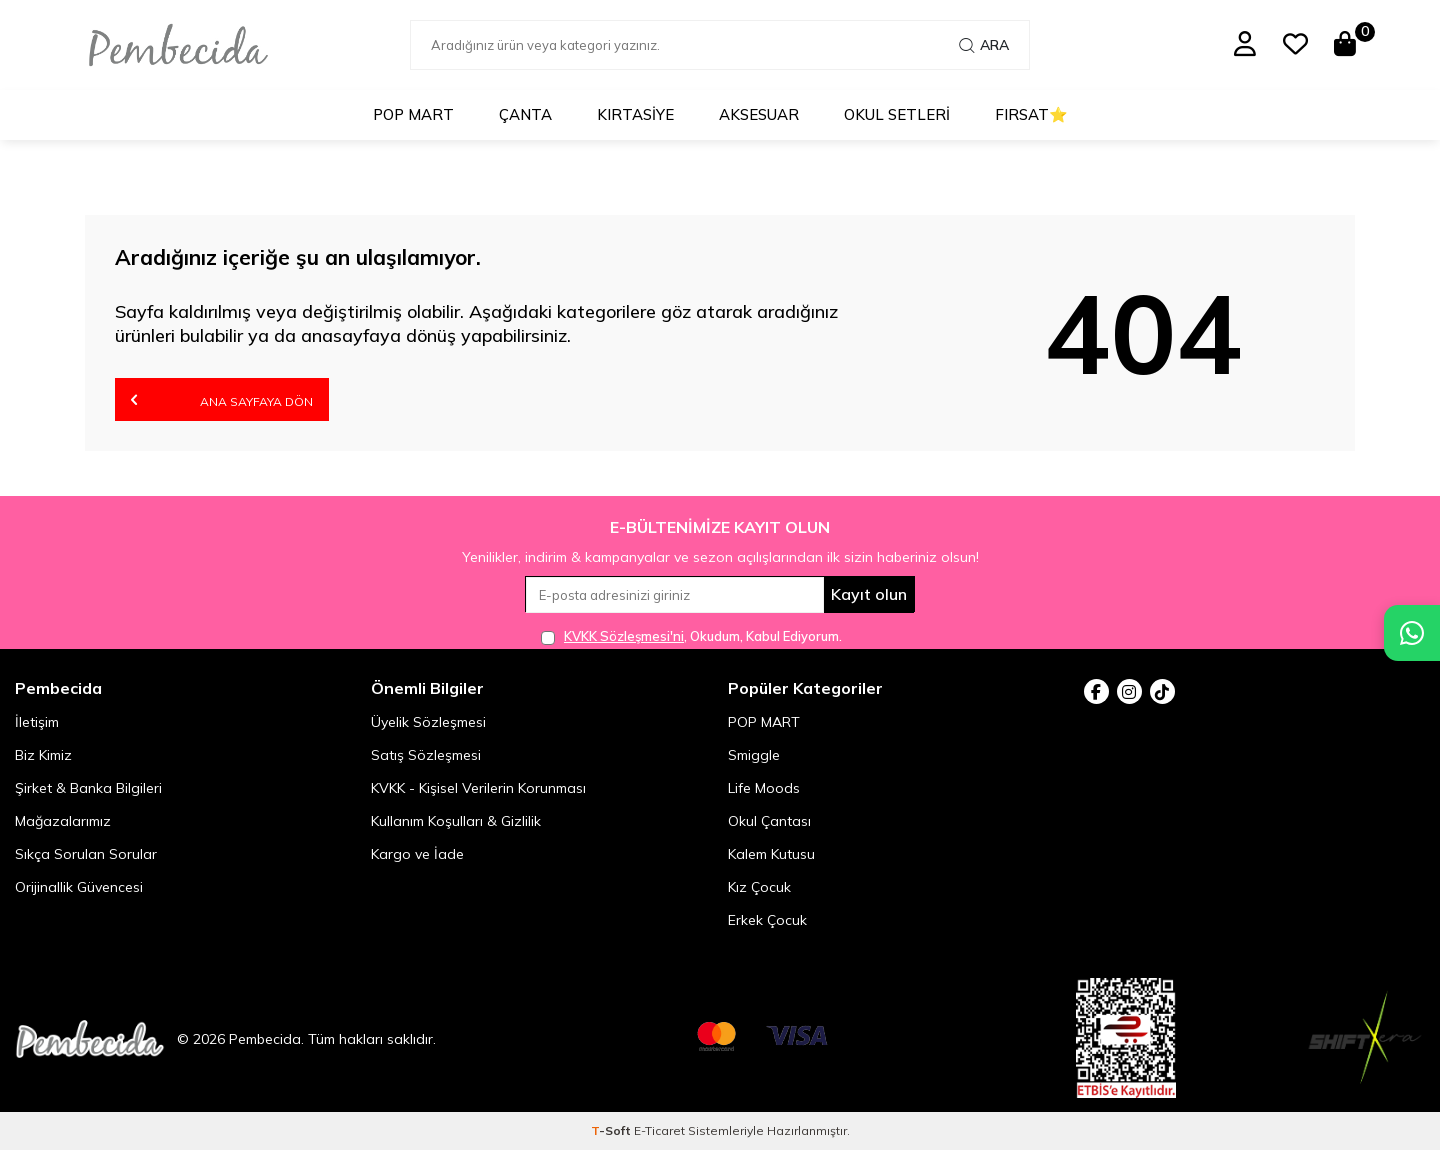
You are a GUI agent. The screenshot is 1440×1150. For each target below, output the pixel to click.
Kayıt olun (869, 594)
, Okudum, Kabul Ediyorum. (691, 636)
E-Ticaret (659, 1130)
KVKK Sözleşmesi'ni (624, 636)
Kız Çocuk (759, 887)
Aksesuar (759, 114)
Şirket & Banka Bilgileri (88, 788)
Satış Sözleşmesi (426, 755)
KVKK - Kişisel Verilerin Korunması (478, 788)
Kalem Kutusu (771, 854)
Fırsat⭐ (1031, 114)
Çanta (525, 114)
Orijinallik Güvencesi (79, 887)
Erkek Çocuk (767, 920)
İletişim (37, 722)
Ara (984, 45)
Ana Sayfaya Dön (222, 399)
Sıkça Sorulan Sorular (86, 854)
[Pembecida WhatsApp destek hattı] (1412, 633)
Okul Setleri (897, 114)
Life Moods (764, 788)
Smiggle (754, 755)
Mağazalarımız (63, 821)
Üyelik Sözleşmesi (428, 722)
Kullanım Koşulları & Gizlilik (456, 821)
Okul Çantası (769, 821)
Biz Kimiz (43, 755)
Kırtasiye (635, 114)
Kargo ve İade (417, 854)
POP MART (413, 114)
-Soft (612, 1130)
